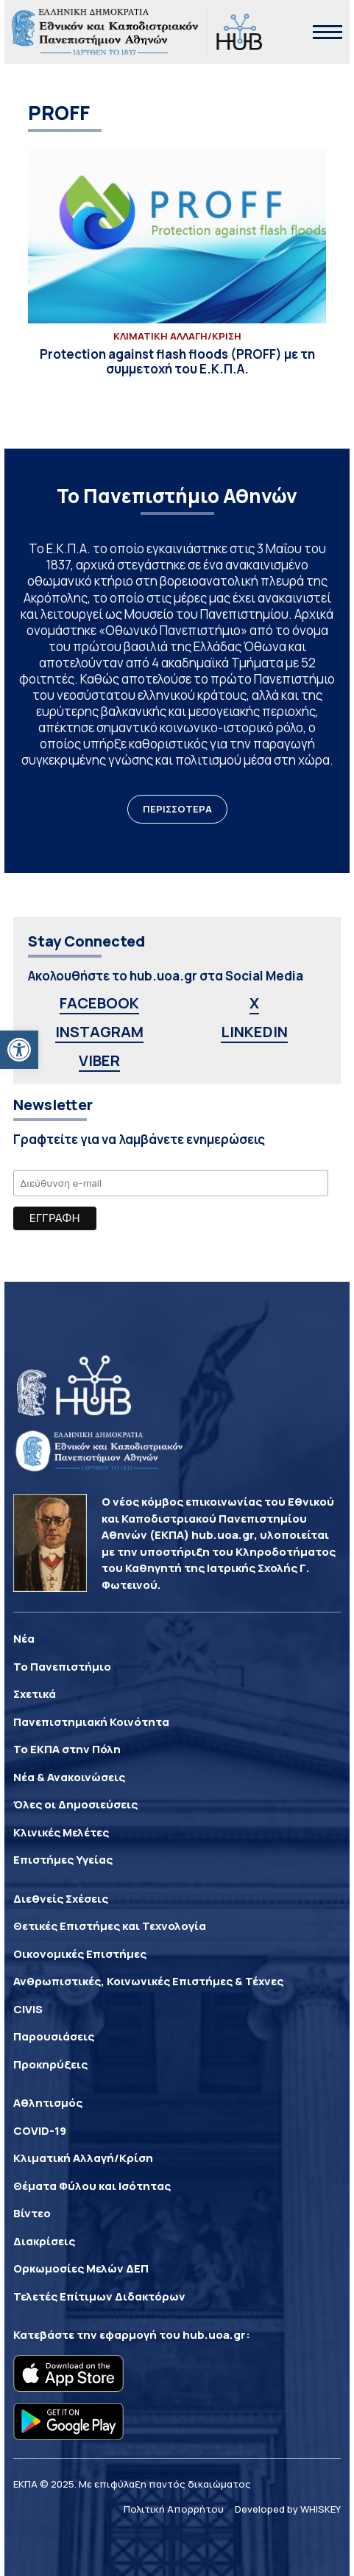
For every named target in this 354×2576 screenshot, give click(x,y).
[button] (19, 1050)
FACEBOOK (99, 1003)
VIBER (99, 1060)
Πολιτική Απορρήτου (174, 2509)
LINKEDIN (254, 1032)
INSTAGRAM (99, 1032)
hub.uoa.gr (214, 2334)
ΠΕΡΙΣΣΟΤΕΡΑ (177, 808)
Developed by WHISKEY (288, 2509)
